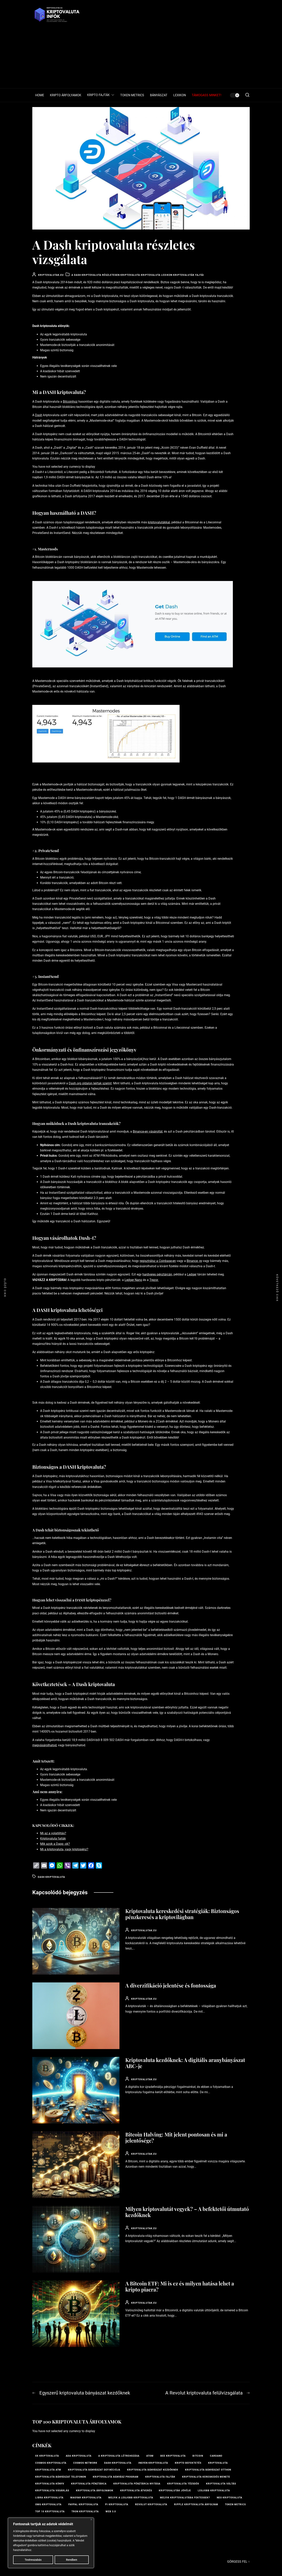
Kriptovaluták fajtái (188, 275)
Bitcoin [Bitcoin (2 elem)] (198, 2455)
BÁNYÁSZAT (158, 95)
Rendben (71, 2559)
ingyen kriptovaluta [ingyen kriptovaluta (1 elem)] (153, 2463)
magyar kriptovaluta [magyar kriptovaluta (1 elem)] (85, 2497)
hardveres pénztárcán (157, 1274)
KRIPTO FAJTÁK (100, 95)
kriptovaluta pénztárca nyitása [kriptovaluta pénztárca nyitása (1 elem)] (136, 2483)
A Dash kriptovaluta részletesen (95, 275)
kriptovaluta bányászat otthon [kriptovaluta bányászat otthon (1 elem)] (208, 2469)
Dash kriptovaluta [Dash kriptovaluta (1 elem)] (117, 2463)
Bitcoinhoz (70, 401)
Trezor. (154, 1280)
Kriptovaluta (130, 275)
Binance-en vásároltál (148, 1131)
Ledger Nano (133, 1280)
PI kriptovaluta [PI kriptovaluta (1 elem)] (116, 2504)
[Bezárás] (91, 2519)
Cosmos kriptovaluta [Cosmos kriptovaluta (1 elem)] (50, 2463)
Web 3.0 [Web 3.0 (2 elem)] (111, 2511)
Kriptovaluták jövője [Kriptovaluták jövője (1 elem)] (175, 2490)
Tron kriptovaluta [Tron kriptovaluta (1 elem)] (85, 2511)
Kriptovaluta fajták (53, 1838)
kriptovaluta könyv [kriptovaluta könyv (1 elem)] (49, 2483)
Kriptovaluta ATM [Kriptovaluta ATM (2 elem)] (48, 2469)
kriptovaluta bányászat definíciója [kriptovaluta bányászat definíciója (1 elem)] (94, 2469)
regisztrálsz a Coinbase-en (158, 1261)
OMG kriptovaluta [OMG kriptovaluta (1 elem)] (48, 2504)
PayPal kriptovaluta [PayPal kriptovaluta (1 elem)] (83, 2504)
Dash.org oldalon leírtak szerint (90, 1083)
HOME (39, 95)
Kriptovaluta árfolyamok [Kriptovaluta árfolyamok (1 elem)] (94, 2490)
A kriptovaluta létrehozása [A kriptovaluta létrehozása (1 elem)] (118, 2455)
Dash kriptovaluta (51, 1877)
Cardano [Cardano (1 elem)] (216, 2455)
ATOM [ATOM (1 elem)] (150, 2455)
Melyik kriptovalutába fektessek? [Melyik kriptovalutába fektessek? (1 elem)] (185, 2497)
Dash (38, 415)
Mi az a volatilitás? (53, 1833)
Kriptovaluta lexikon (156, 275)
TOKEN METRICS (132, 95)
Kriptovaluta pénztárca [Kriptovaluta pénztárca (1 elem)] (89, 2483)
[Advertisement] (141, 58)
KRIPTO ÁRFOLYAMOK (65, 95)
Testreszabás (33, 2559)
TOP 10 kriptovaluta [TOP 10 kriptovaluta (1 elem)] (50, 2511)
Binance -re (194, 1261)
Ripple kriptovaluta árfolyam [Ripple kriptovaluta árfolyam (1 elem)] (196, 2504)
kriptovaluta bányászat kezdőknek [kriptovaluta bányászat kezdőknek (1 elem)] (152, 2469)
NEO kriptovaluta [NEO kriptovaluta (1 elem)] (229, 2497)
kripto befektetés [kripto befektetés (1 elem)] (188, 2463)
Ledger (191, 1274)
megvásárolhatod (44, 1745)
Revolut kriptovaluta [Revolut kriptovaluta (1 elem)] (151, 2504)
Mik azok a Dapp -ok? (55, 1844)
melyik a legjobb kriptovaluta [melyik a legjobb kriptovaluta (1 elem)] (130, 2497)
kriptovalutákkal (159, 522)
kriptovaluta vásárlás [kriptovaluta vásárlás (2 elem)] (52, 2490)
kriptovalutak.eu (51, 275)
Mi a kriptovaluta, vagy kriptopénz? (64, 1849)
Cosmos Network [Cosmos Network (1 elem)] (85, 2463)
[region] (51, 2543)
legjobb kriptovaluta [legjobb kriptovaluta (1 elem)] (214, 2490)
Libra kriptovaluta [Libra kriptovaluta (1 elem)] (49, 2497)
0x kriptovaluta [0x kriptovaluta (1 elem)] (47, 2455)
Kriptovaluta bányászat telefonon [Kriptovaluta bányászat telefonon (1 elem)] (60, 2476)
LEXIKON (179, 95)
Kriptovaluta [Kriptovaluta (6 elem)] (218, 2463)
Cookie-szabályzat (44, 2549)
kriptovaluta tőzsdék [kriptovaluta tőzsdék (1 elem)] (183, 2483)
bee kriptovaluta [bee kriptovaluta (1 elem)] (173, 2455)
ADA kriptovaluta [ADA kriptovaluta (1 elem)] (78, 2455)
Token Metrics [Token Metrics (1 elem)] (235, 2504)
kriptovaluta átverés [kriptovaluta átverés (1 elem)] (136, 2490)
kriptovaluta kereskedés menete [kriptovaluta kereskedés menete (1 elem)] (206, 2476)
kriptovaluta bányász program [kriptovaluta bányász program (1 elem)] (115, 2476)
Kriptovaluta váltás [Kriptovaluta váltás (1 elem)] (221, 2483)
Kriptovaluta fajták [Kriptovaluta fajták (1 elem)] (160, 2476)
